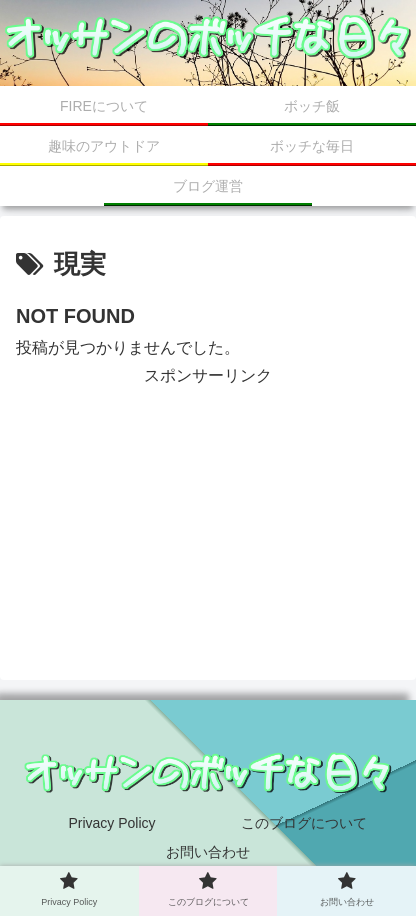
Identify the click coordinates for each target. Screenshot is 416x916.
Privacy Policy (111, 823)
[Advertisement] (208, 491)
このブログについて (304, 823)
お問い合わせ (208, 852)
